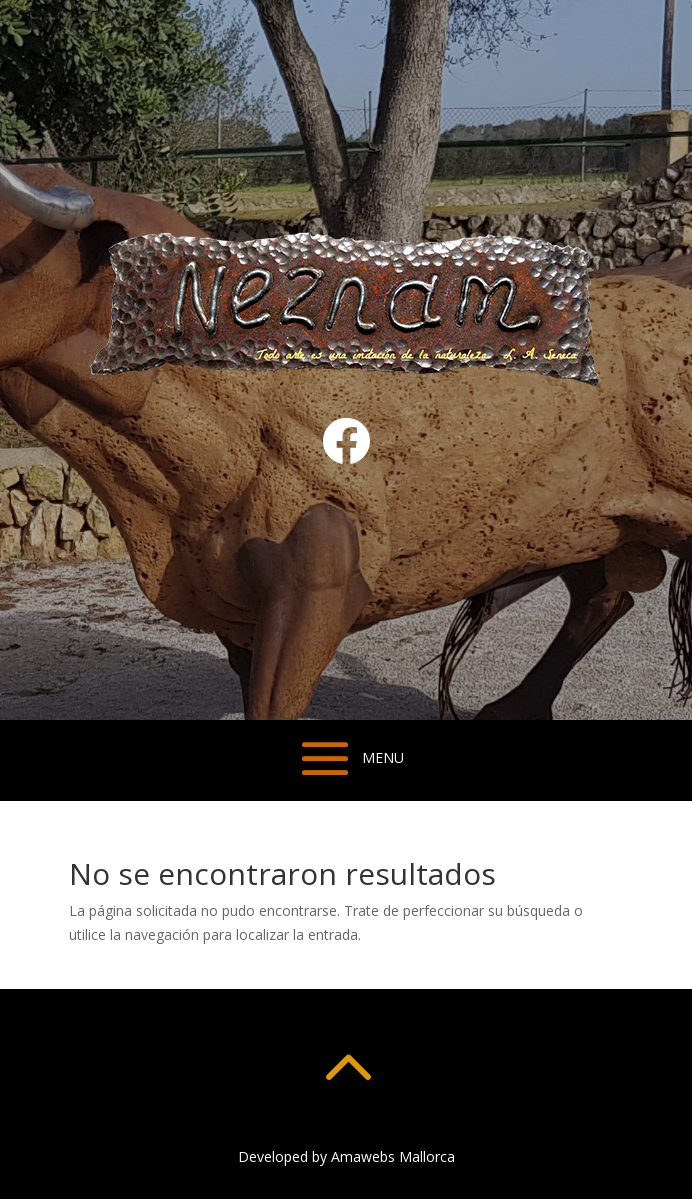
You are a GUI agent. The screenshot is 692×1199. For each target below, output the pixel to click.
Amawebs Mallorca (393, 1156)
